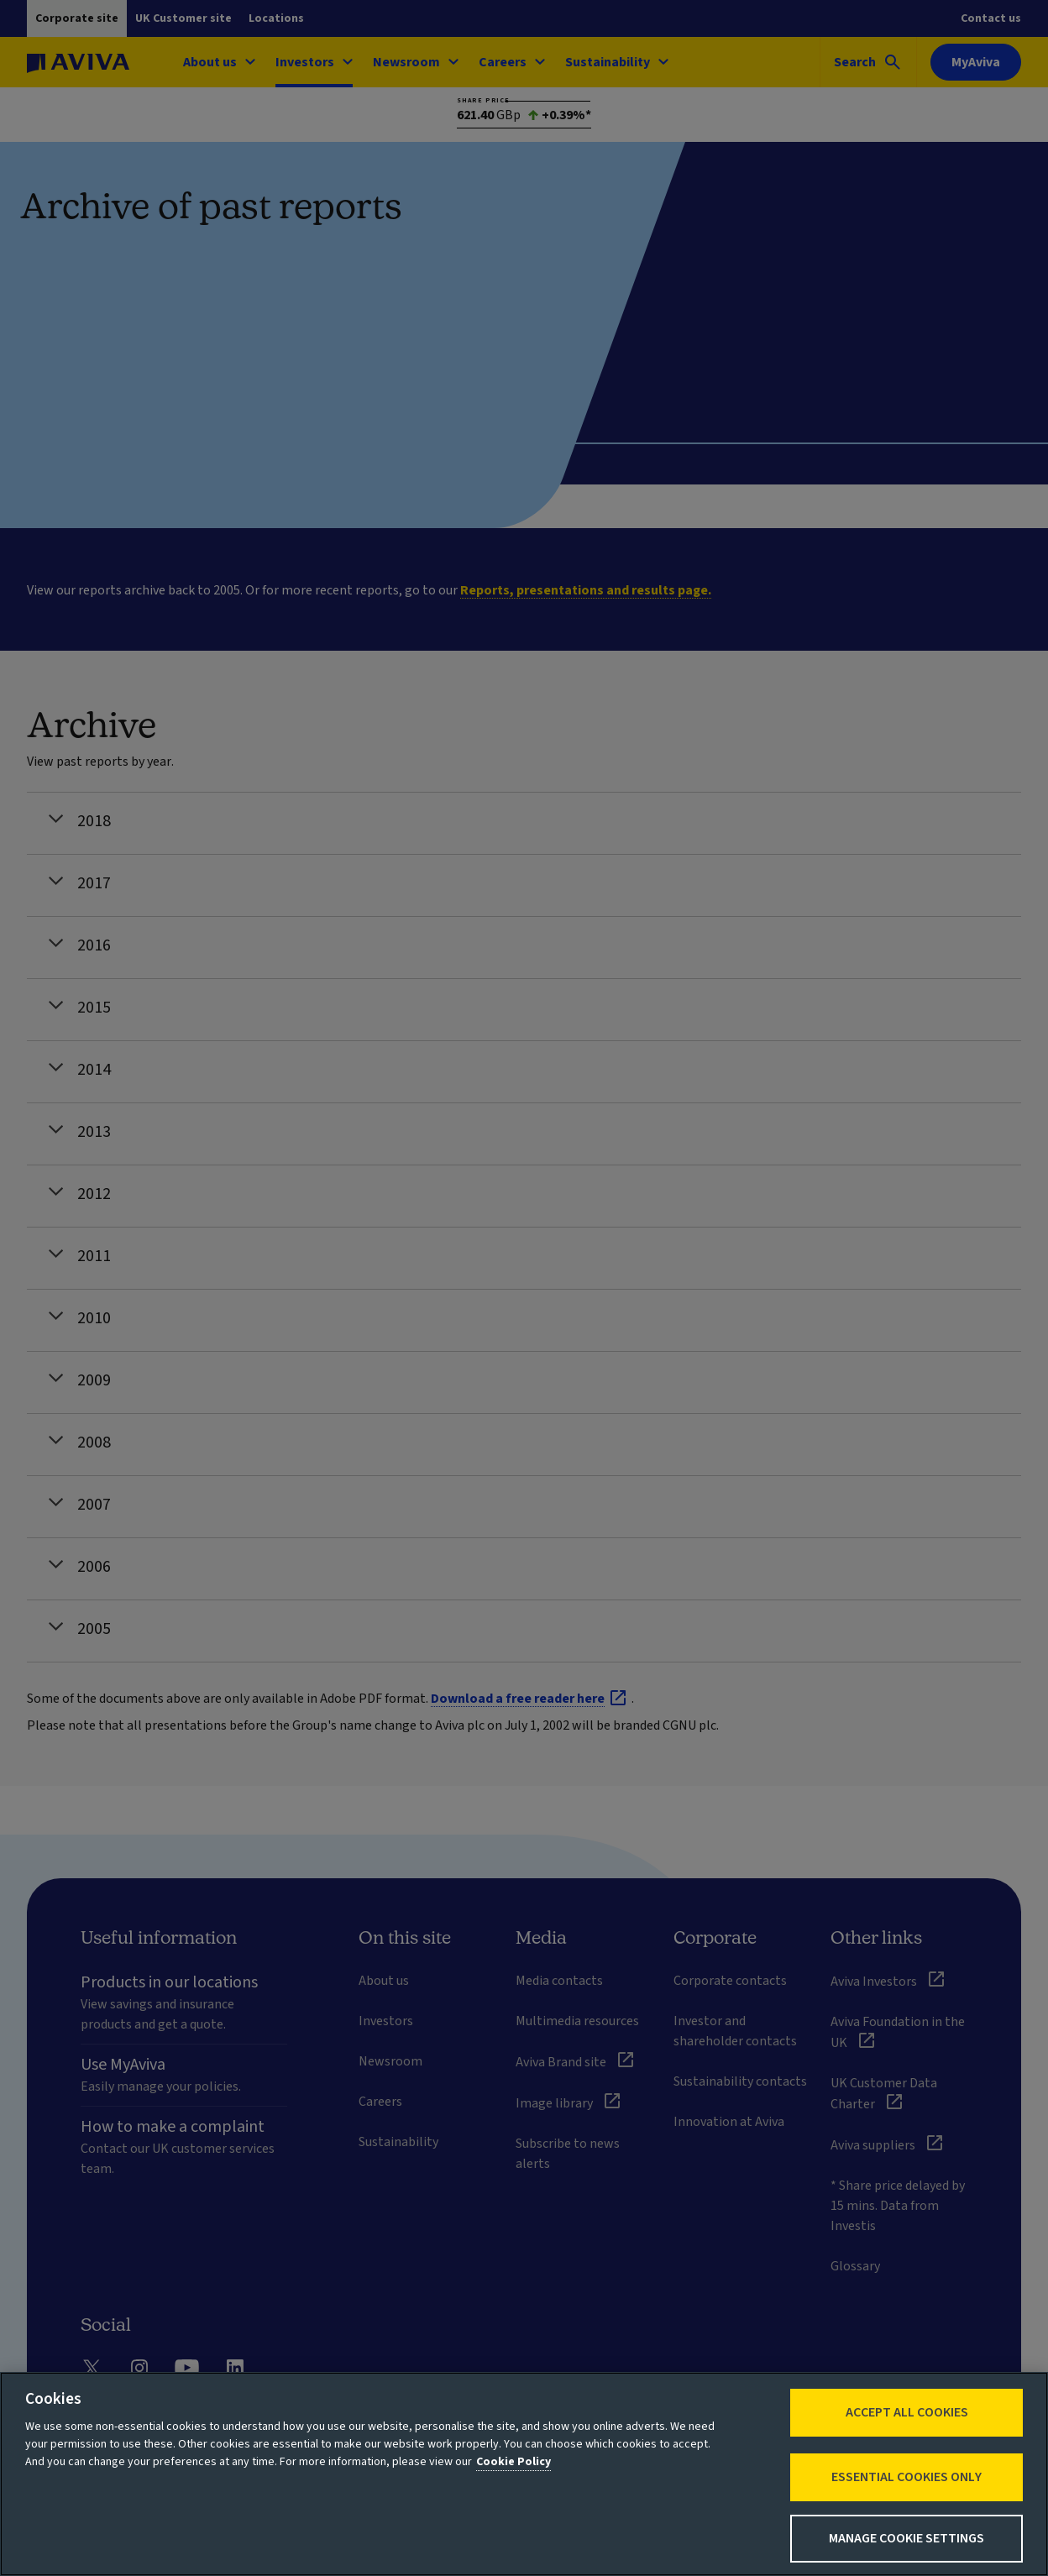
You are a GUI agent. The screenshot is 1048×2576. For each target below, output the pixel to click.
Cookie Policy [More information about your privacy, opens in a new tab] (513, 2461)
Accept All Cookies (907, 2412)
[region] (524, 2474)
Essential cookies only (906, 2477)
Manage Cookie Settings (906, 2538)
